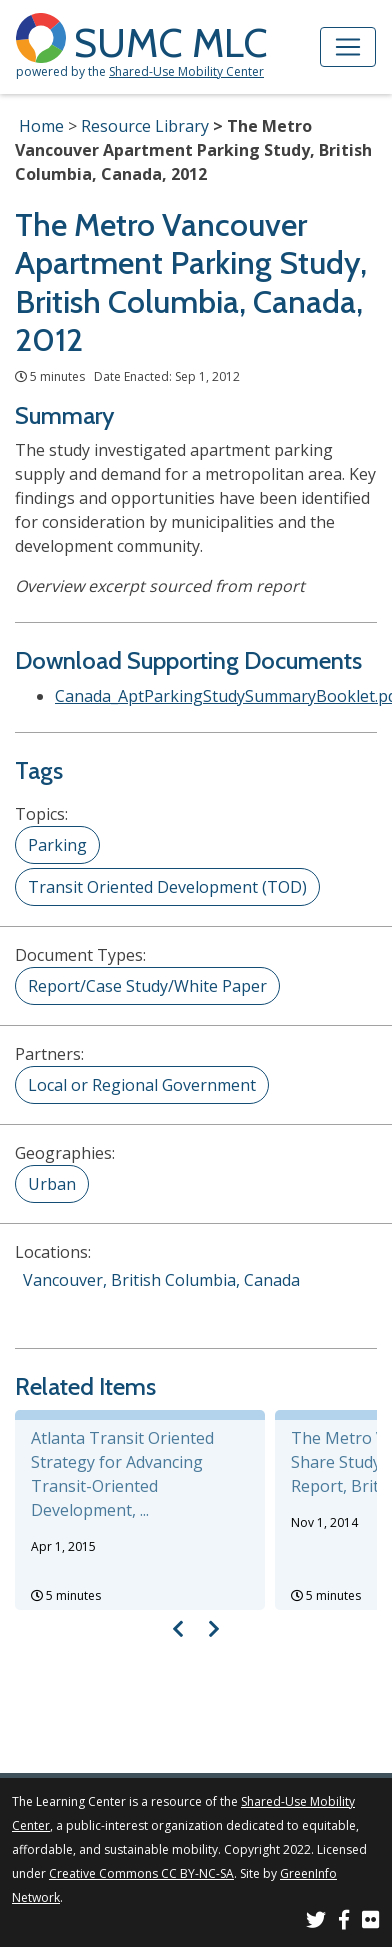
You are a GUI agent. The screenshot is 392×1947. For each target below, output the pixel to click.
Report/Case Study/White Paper (147, 986)
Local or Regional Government (142, 1085)
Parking (57, 845)
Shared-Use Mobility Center (186, 71)
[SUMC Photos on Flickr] (371, 1922)
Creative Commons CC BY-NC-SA (141, 1873)
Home (41, 126)
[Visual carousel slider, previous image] (178, 1628)
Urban (52, 1184)
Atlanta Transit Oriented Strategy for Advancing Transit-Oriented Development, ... (122, 1474)
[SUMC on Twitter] (316, 1922)
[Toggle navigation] (348, 47)
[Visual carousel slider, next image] (213, 1628)
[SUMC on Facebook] (344, 1922)
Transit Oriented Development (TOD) (167, 887)
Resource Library (145, 126)
